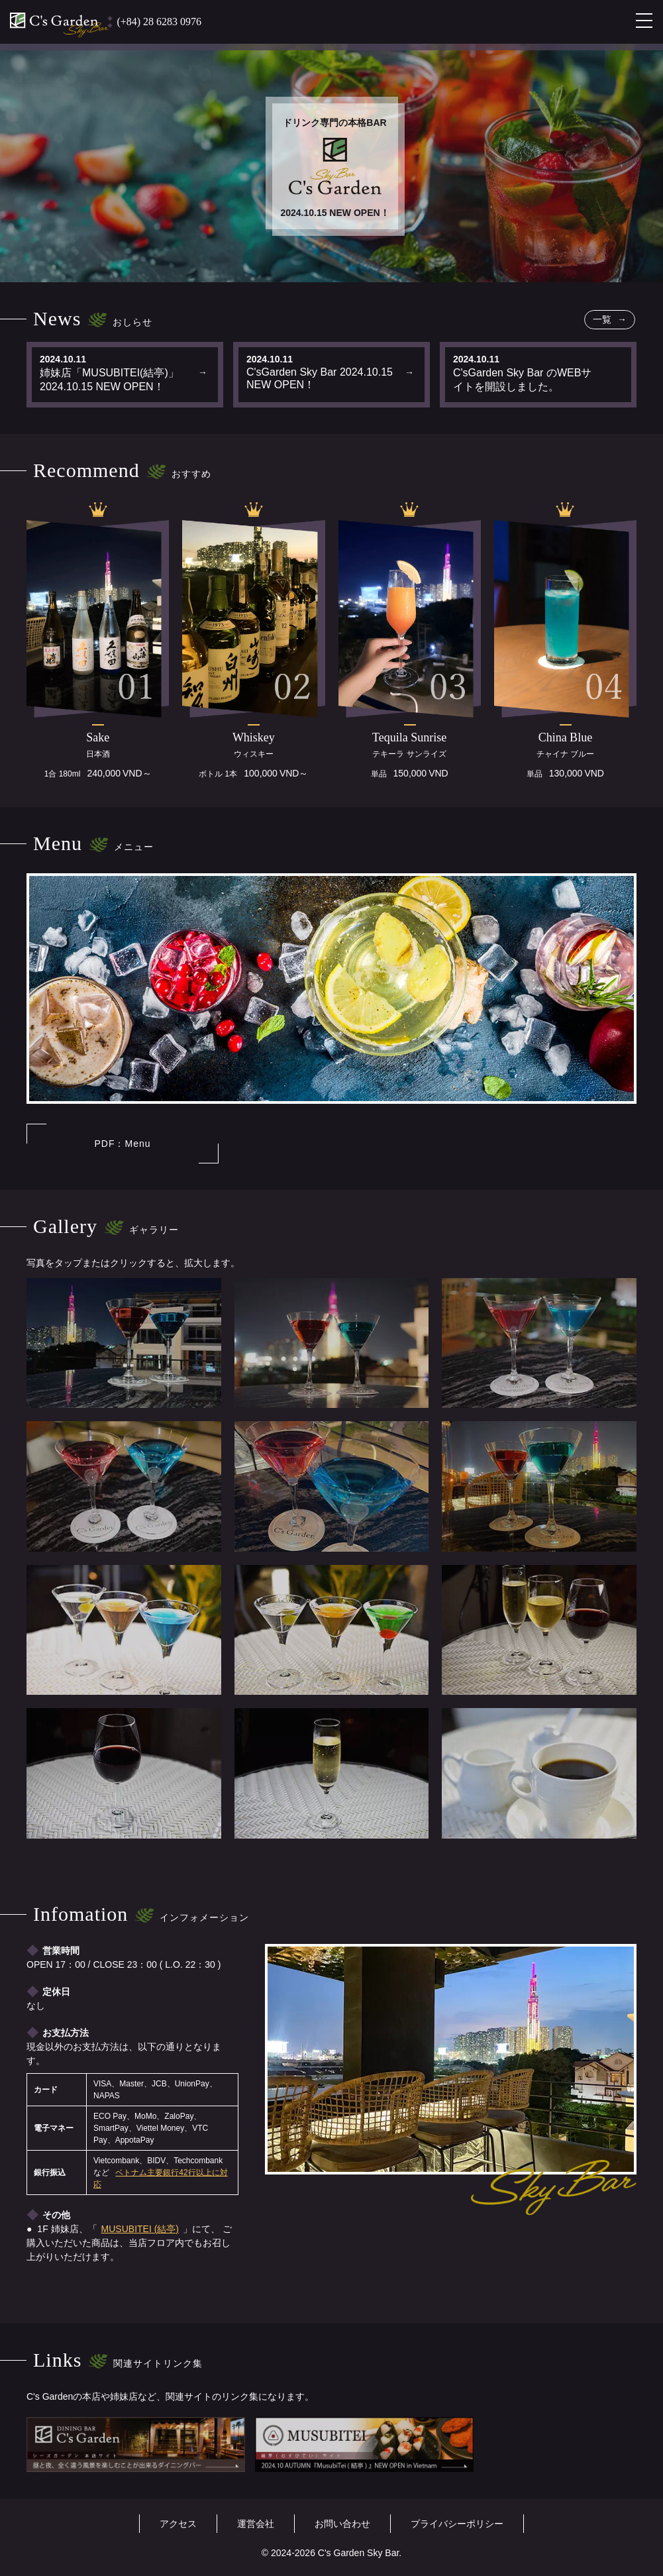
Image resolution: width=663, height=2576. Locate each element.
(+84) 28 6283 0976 (159, 21)
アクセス (178, 2523)
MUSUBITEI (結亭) (140, 2229)
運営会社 (255, 2523)
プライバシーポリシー (457, 2523)
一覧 (603, 319)
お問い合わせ (342, 2523)
